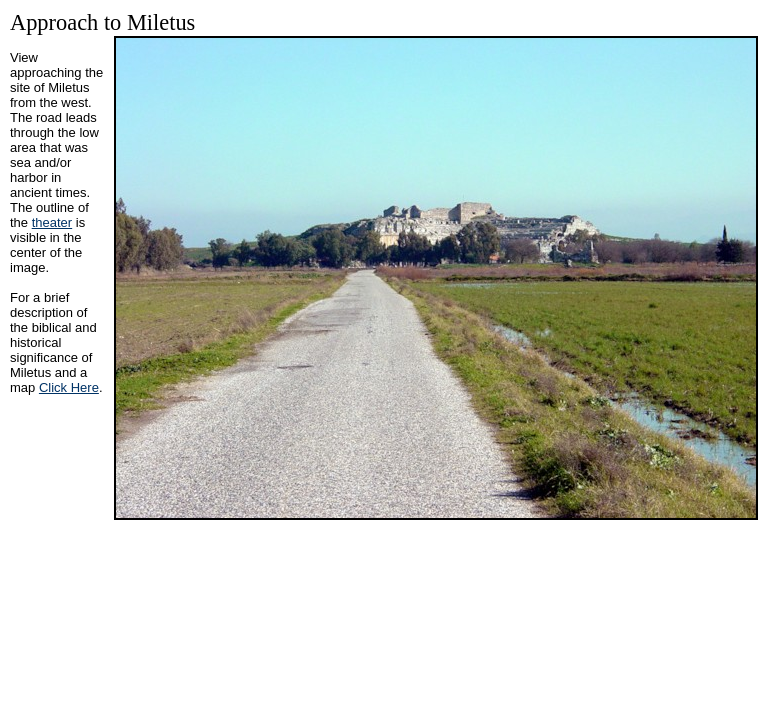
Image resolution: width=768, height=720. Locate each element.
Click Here (69, 387)
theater (52, 222)
